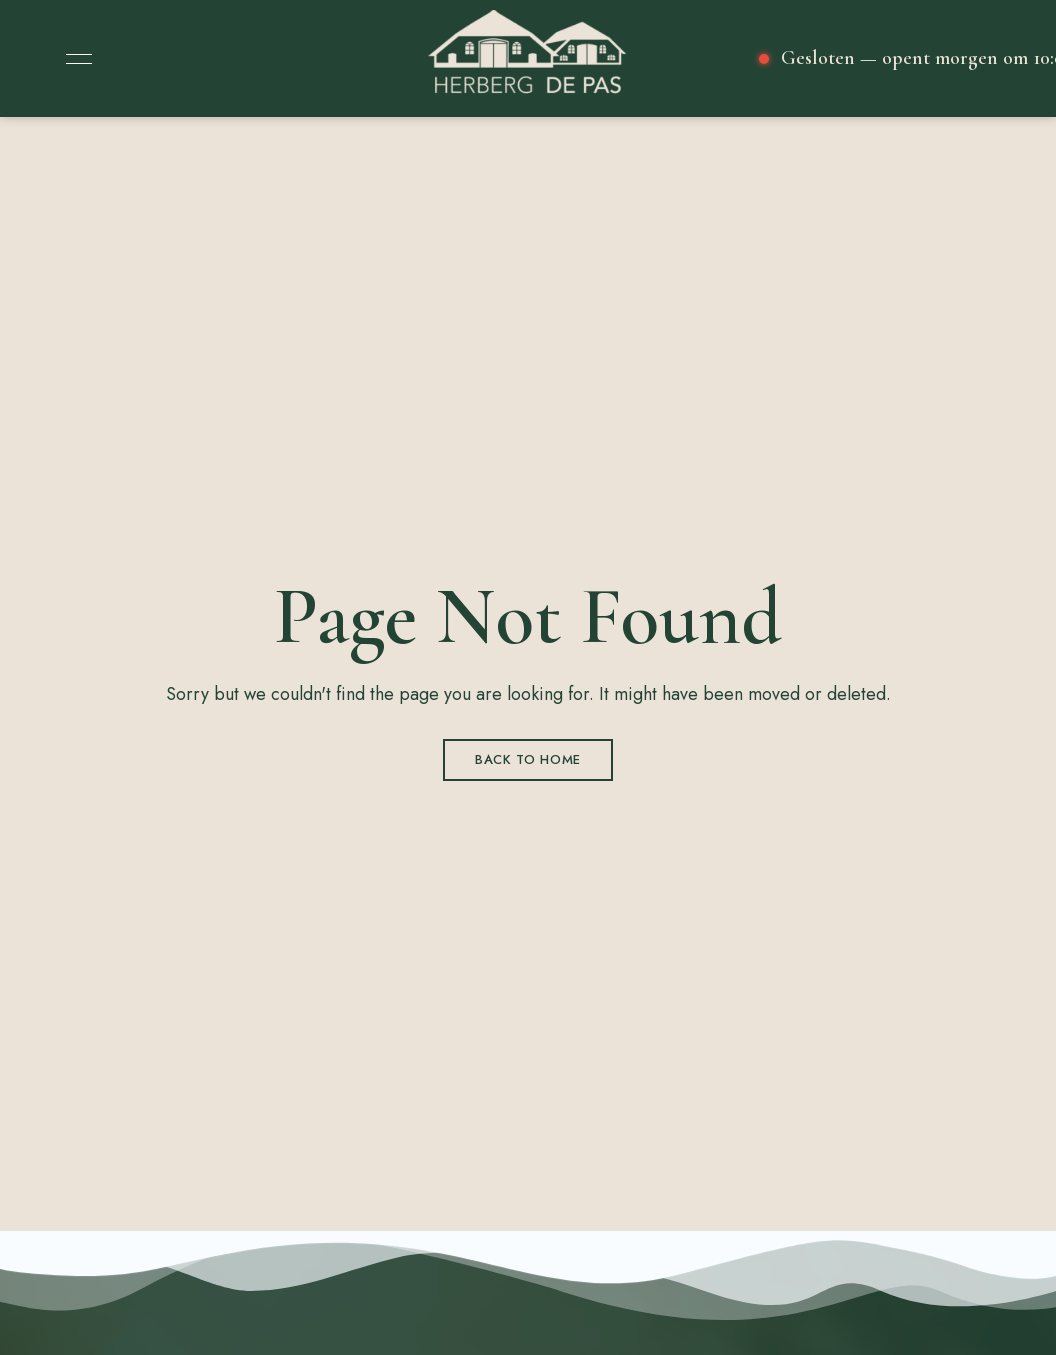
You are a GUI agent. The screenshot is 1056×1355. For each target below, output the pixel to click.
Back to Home (528, 759)
